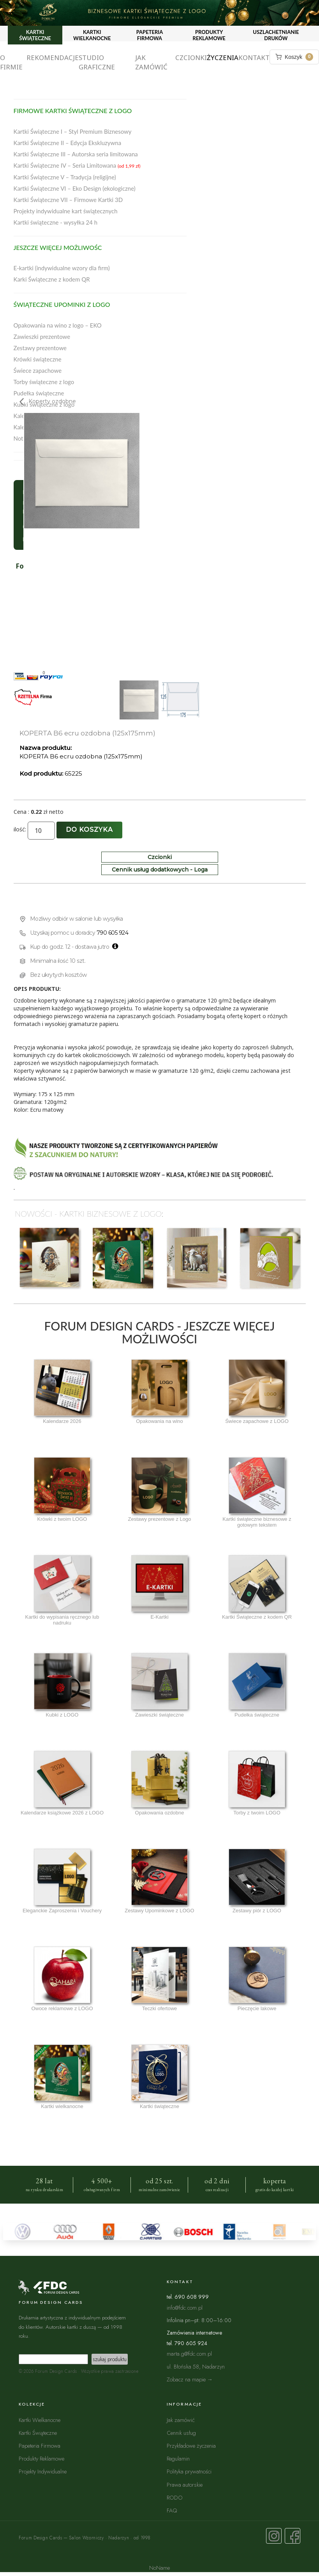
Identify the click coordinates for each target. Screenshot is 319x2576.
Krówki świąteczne (38, 359)
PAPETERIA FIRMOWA (149, 35)
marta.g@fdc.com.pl (189, 2353)
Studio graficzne (97, 62)
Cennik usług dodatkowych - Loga (160, 869)
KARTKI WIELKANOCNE (92, 35)
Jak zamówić (151, 62)
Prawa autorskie (185, 2484)
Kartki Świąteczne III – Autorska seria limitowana (76, 154)
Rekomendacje (52, 57)
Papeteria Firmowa (39, 2445)
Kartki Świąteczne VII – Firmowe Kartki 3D (68, 199)
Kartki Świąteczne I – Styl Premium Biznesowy (73, 131)
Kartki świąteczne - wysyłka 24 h (56, 222)
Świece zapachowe (38, 370)
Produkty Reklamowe (41, 2458)
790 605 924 (113, 932)
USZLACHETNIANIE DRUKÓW (276, 35)
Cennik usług (181, 2433)
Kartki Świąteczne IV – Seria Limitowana (77, 165)
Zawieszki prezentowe (42, 336)
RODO (175, 2497)
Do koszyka (89, 829)
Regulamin (178, 2458)
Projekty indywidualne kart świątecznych (66, 210)
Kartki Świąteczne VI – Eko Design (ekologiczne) (75, 188)
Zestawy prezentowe (40, 347)
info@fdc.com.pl (185, 2307)
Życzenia (222, 57)
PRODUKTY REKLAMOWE (209, 35)
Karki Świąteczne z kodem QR (52, 279)
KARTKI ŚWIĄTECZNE (35, 35)
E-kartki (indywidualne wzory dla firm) (62, 267)
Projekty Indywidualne (43, 2471)
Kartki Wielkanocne (39, 2420)
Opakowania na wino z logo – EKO (58, 325)
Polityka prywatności (189, 2471)
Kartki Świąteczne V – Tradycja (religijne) (65, 177)
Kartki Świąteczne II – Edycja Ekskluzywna (68, 142)
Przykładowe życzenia (191, 2445)
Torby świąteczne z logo (44, 381)
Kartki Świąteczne (38, 2433)
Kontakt (254, 57)
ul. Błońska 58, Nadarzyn (196, 2366)
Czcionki (191, 57)
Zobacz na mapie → (190, 2379)
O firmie (11, 62)
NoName (159, 2568)
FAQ (172, 2510)
